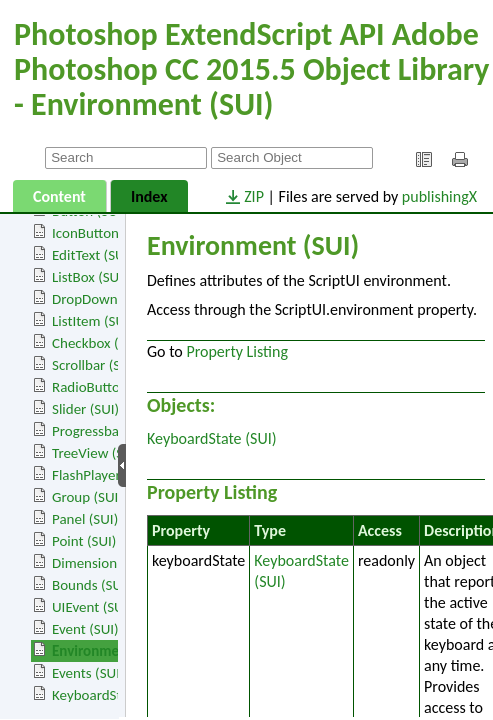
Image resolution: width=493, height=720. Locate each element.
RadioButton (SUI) (106, 387)
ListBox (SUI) (90, 277)
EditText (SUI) (92, 255)
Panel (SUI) (85, 519)
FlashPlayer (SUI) (102, 475)
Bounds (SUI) (91, 585)
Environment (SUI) (109, 651)
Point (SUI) (84, 541)
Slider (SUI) (85, 409)
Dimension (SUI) (101, 563)
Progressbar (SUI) (104, 431)
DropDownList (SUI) (111, 299)
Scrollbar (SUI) (95, 365)
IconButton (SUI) (102, 233)
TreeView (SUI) (96, 453)
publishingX (439, 196)
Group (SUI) (87, 497)
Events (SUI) (88, 673)
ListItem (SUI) (92, 321)
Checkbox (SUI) (97, 343)
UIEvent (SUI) (92, 607)
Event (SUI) (85, 629)
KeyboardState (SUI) (112, 695)
